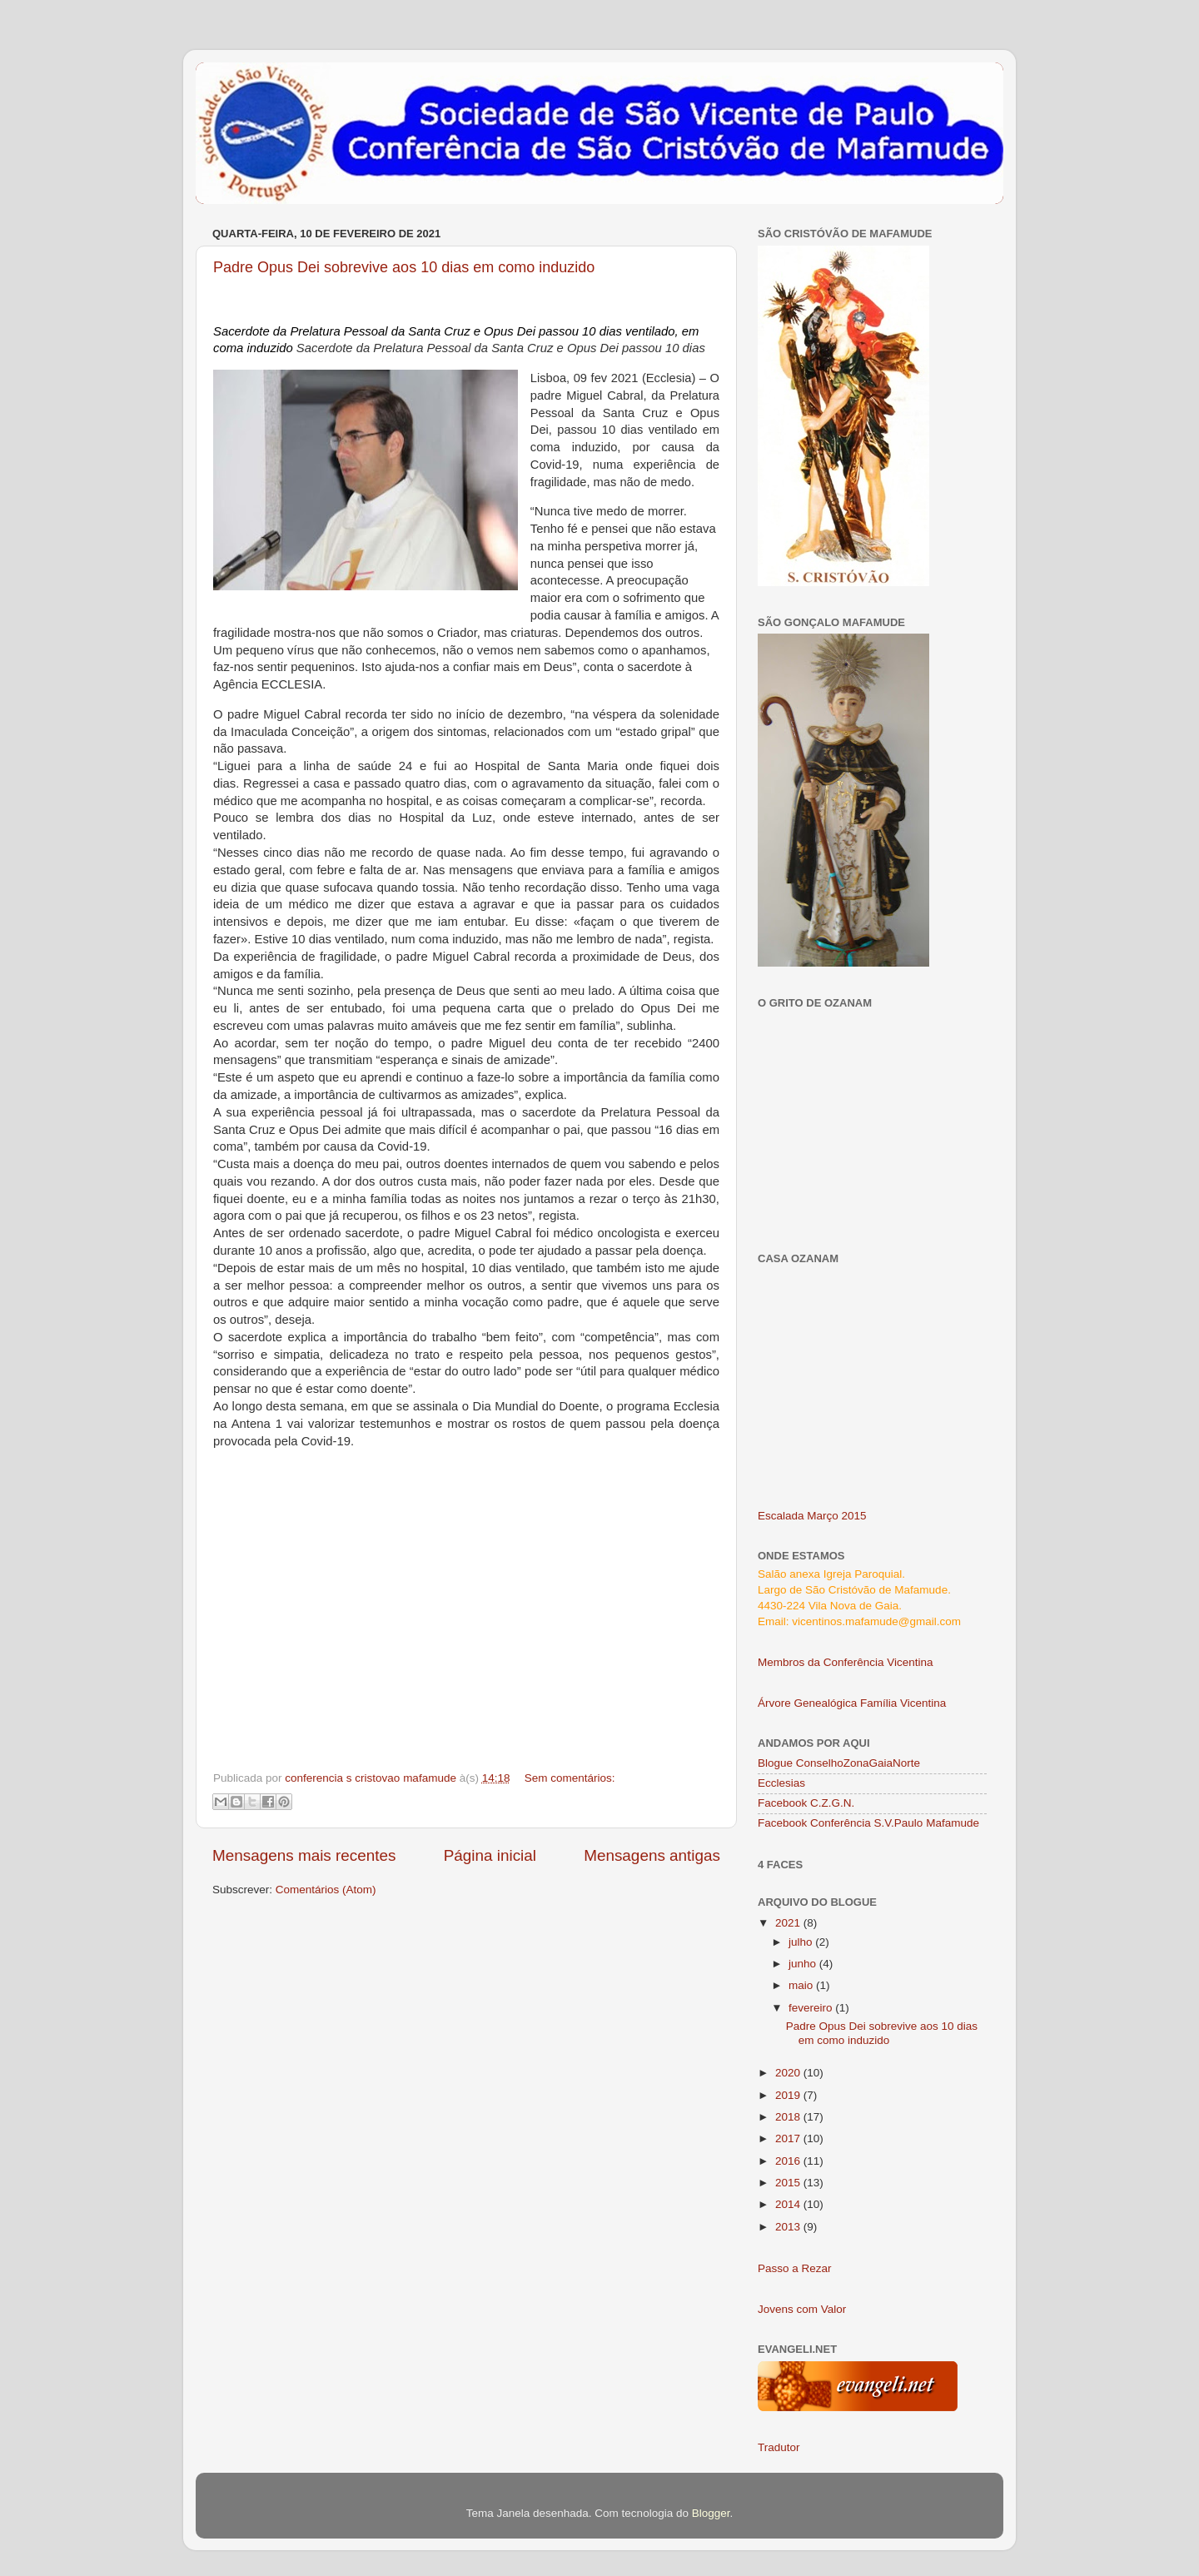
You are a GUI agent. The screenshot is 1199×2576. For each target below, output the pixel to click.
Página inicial (490, 1855)
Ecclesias (781, 1783)
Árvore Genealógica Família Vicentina (852, 1703)
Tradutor (779, 2447)
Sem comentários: (570, 1778)
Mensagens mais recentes (304, 1855)
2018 (789, 2117)
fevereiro (812, 2008)
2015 (789, 2182)
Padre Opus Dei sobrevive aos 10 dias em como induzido (404, 267)
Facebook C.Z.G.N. (806, 1803)
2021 (789, 1923)
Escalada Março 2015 (812, 1515)
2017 (789, 2138)
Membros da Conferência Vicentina (845, 1662)
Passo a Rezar (795, 2268)
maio (802, 1985)
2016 (789, 2161)
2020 (789, 2072)
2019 (789, 2095)
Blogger (711, 2513)
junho (804, 1963)
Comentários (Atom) (326, 1889)
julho (802, 1942)
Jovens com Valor (802, 2309)
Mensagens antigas (652, 1855)
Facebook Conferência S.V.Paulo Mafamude (868, 1823)
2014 (789, 2204)
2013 (789, 2226)
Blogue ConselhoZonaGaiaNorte (839, 1763)
